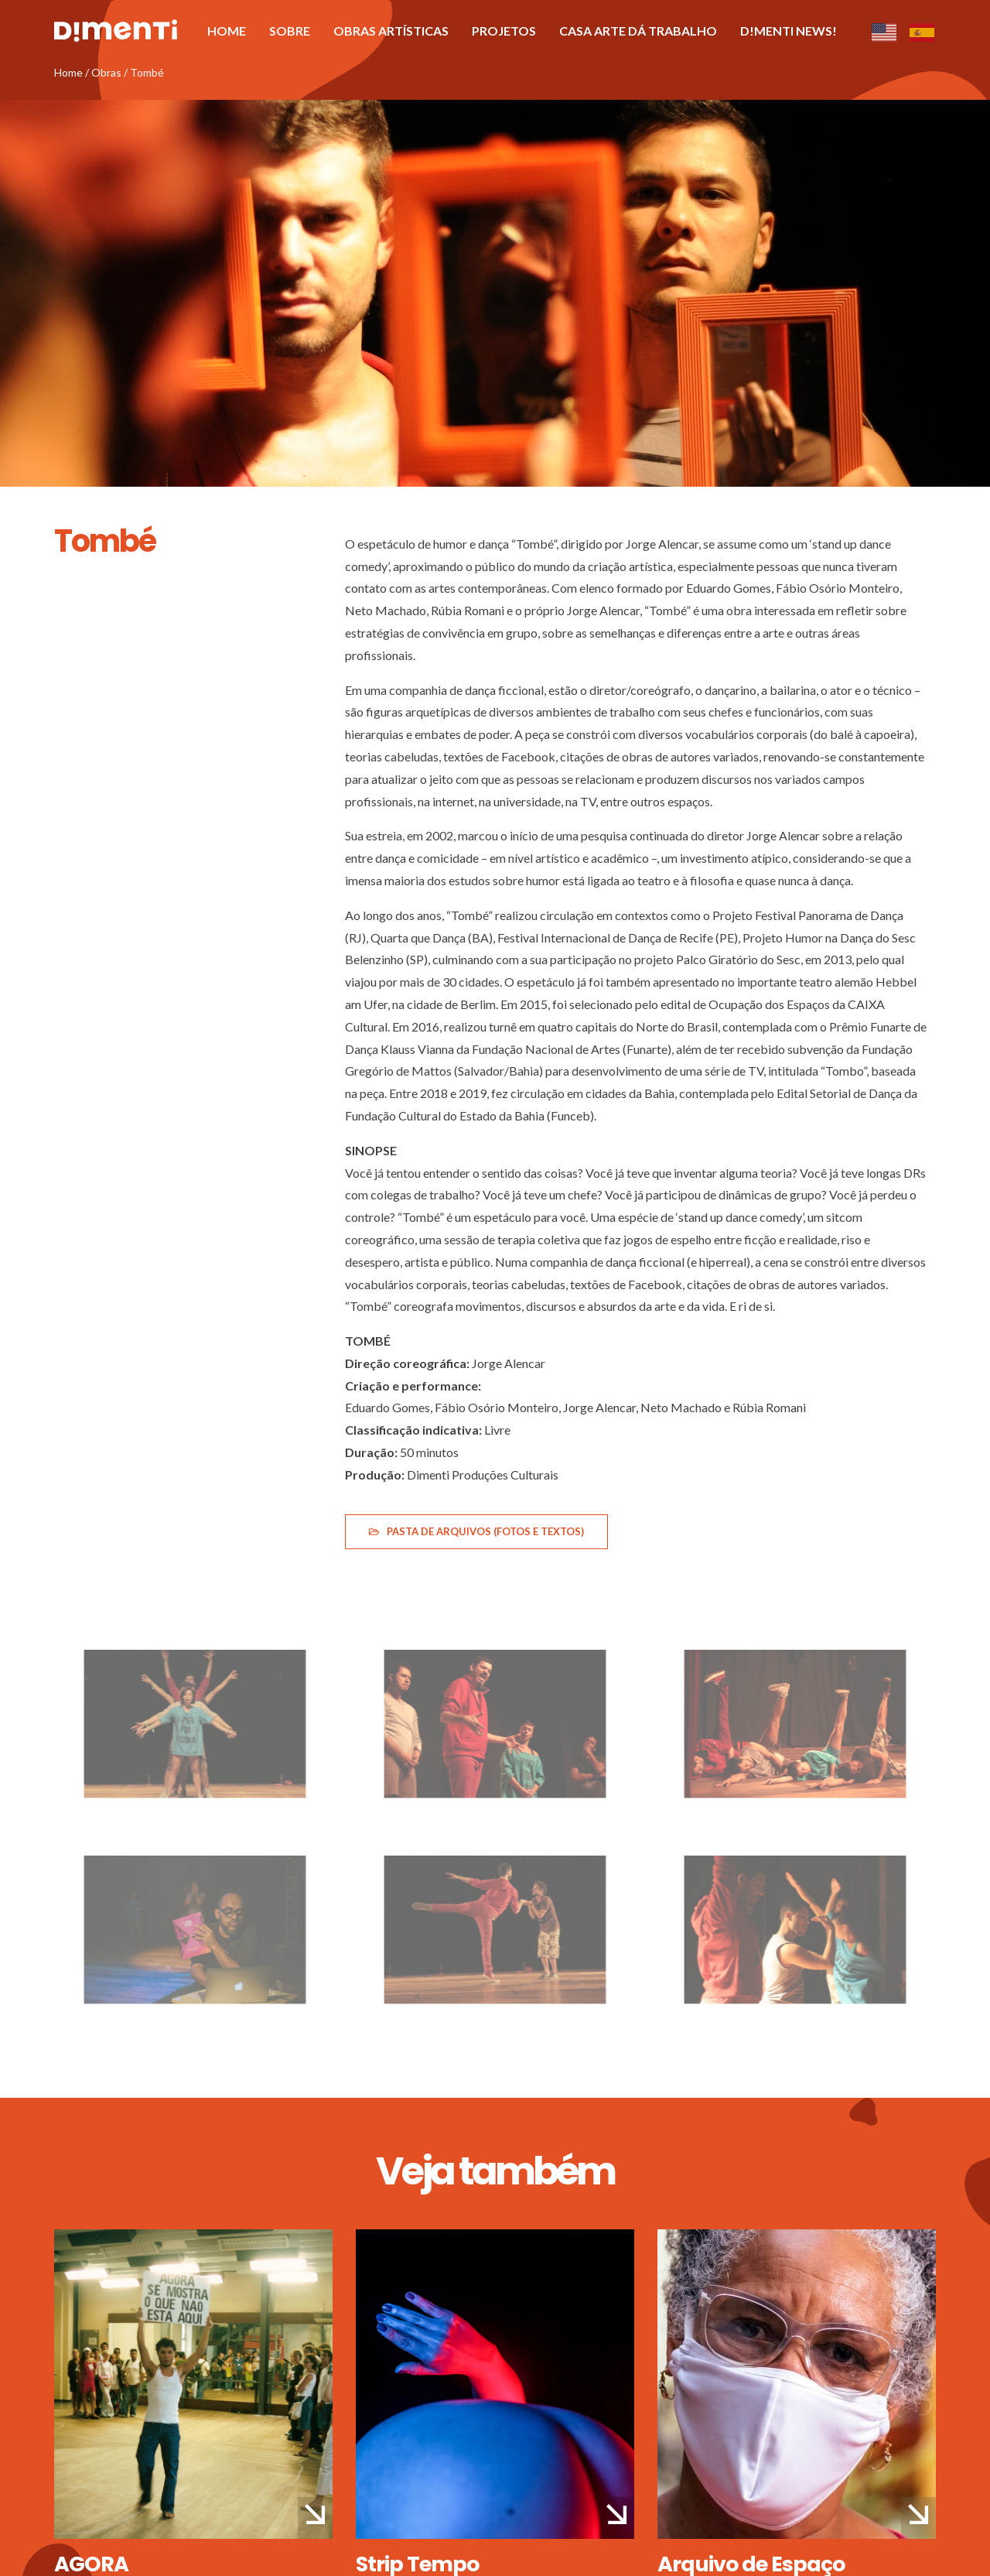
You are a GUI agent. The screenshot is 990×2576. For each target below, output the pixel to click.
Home (226, 30)
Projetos (504, 30)
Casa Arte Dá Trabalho (638, 30)
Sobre (289, 30)
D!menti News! (788, 30)
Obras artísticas (391, 30)
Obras (106, 72)
